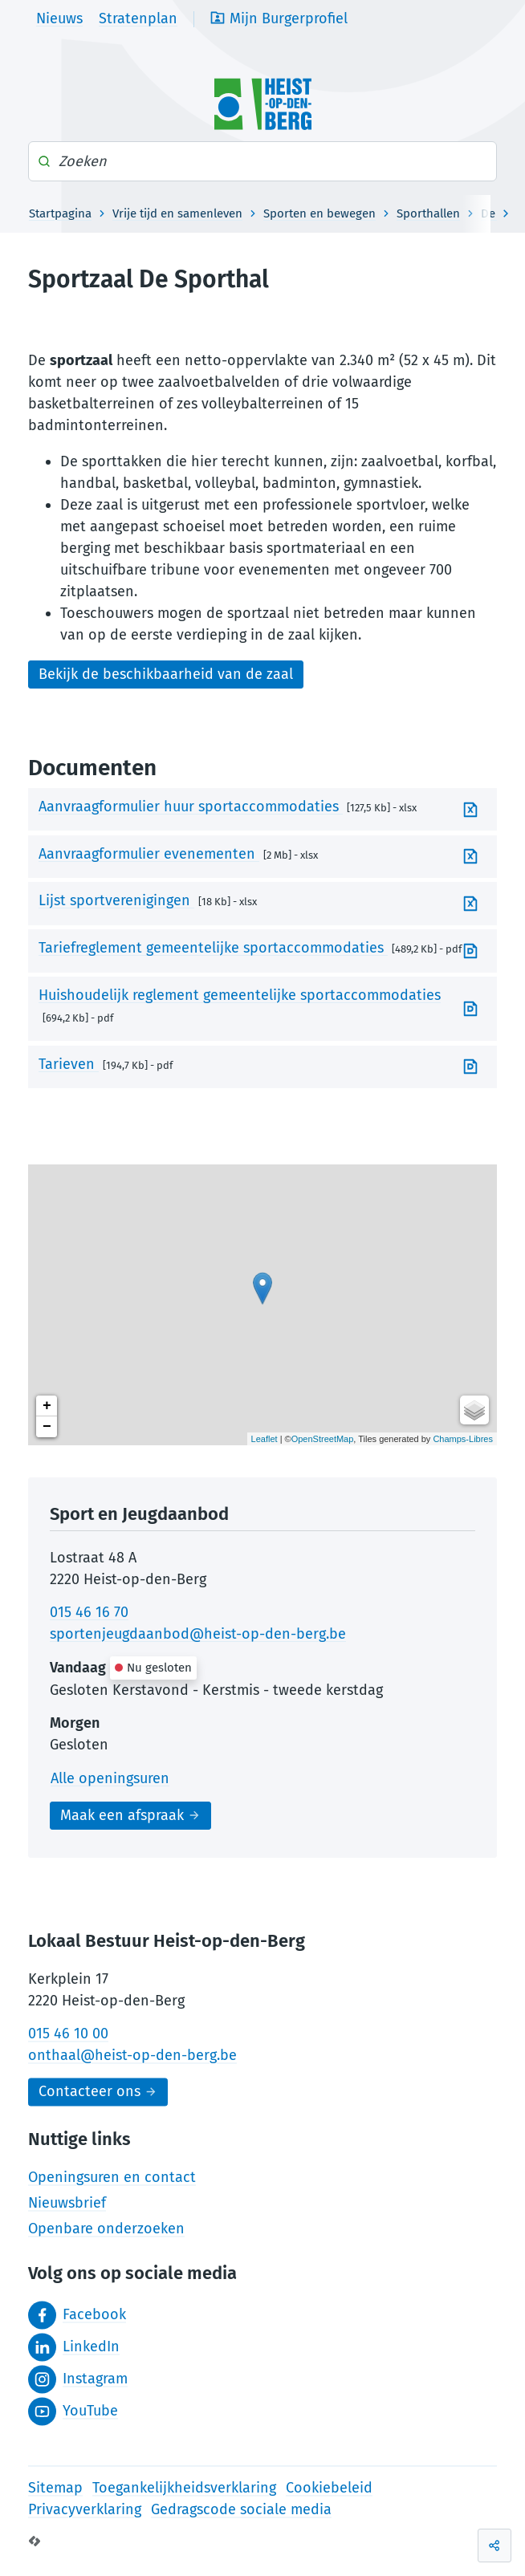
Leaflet (264, 1439)
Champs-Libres (463, 1439)
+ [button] (47, 1406)
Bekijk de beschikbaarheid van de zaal (166, 674)
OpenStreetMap (322, 1439)
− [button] (47, 1426)
